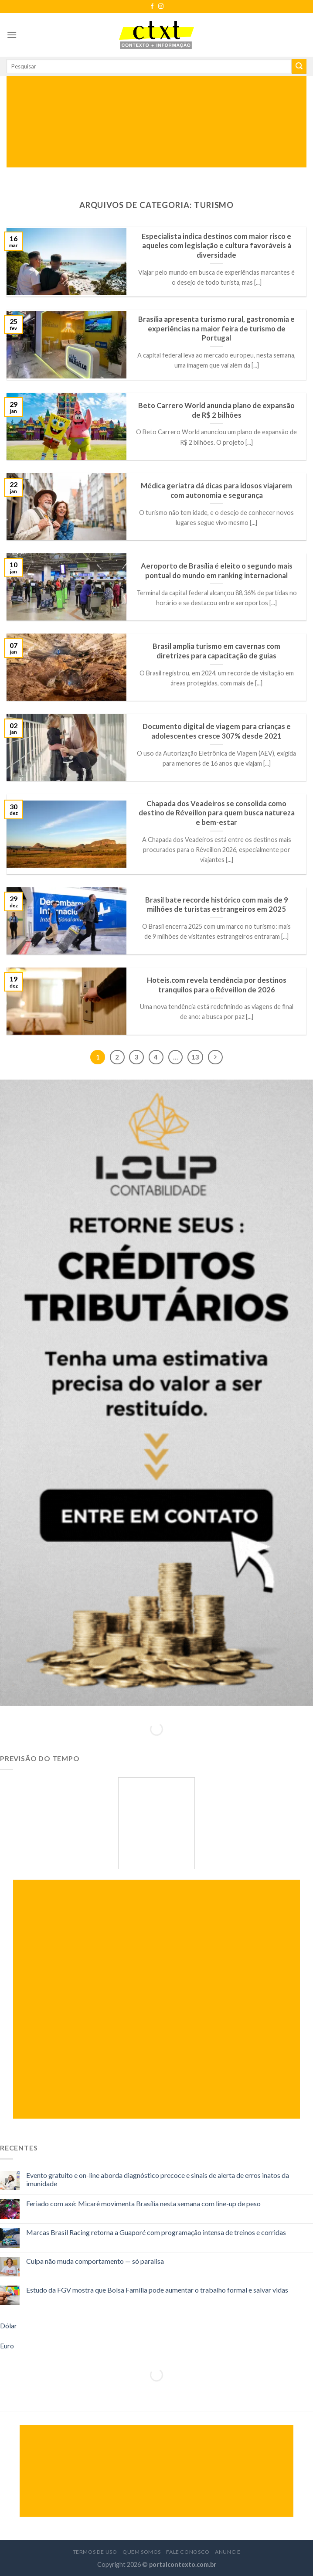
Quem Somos (141, 2552)
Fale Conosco (187, 2552)
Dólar (8, 2325)
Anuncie (227, 2552)
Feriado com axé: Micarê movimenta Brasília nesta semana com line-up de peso (143, 2203)
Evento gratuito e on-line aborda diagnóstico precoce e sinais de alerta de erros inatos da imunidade (157, 2179)
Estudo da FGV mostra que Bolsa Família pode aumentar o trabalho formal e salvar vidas (157, 2290)
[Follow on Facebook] (152, 6)
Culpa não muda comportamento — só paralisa (95, 2261)
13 (195, 1057)
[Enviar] (299, 66)
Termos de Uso (95, 2552)
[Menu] (12, 34)
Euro (7, 2345)
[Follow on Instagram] (160, 6)
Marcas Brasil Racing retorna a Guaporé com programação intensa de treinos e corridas (156, 2232)
